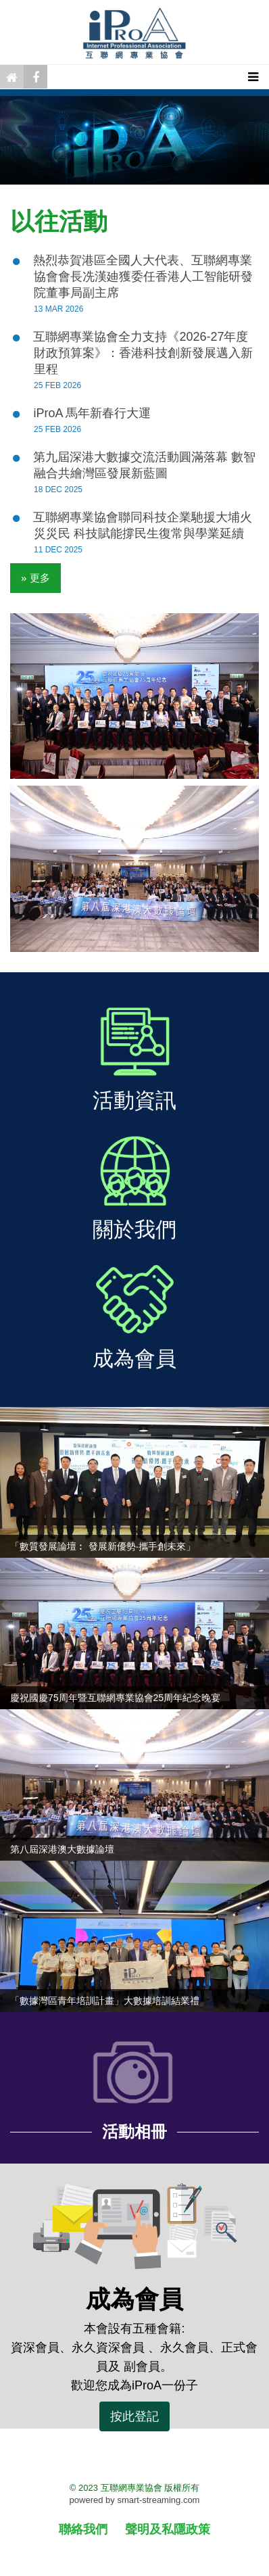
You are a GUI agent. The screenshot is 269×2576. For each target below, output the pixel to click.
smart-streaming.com (158, 2500)
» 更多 (35, 577)
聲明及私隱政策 (167, 2529)
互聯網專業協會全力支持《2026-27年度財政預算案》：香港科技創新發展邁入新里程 (143, 353)
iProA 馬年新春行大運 (92, 413)
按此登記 (134, 2416)
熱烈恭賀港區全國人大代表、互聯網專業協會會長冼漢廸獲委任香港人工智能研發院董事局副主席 (143, 277)
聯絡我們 (83, 2529)
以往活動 (58, 221)
